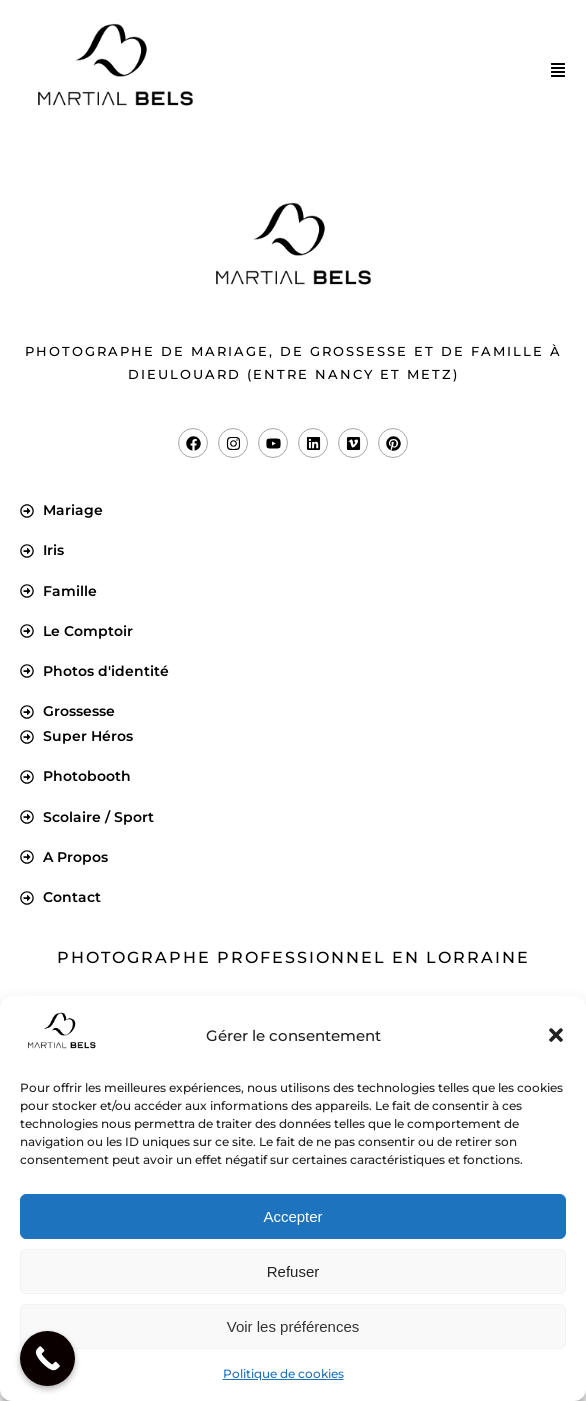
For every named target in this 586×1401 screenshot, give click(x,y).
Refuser (293, 1271)
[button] (556, 1035)
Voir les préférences (293, 1326)
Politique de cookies (283, 1373)
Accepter (292, 1216)
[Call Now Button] (47, 1358)
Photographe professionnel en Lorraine (293, 957)
